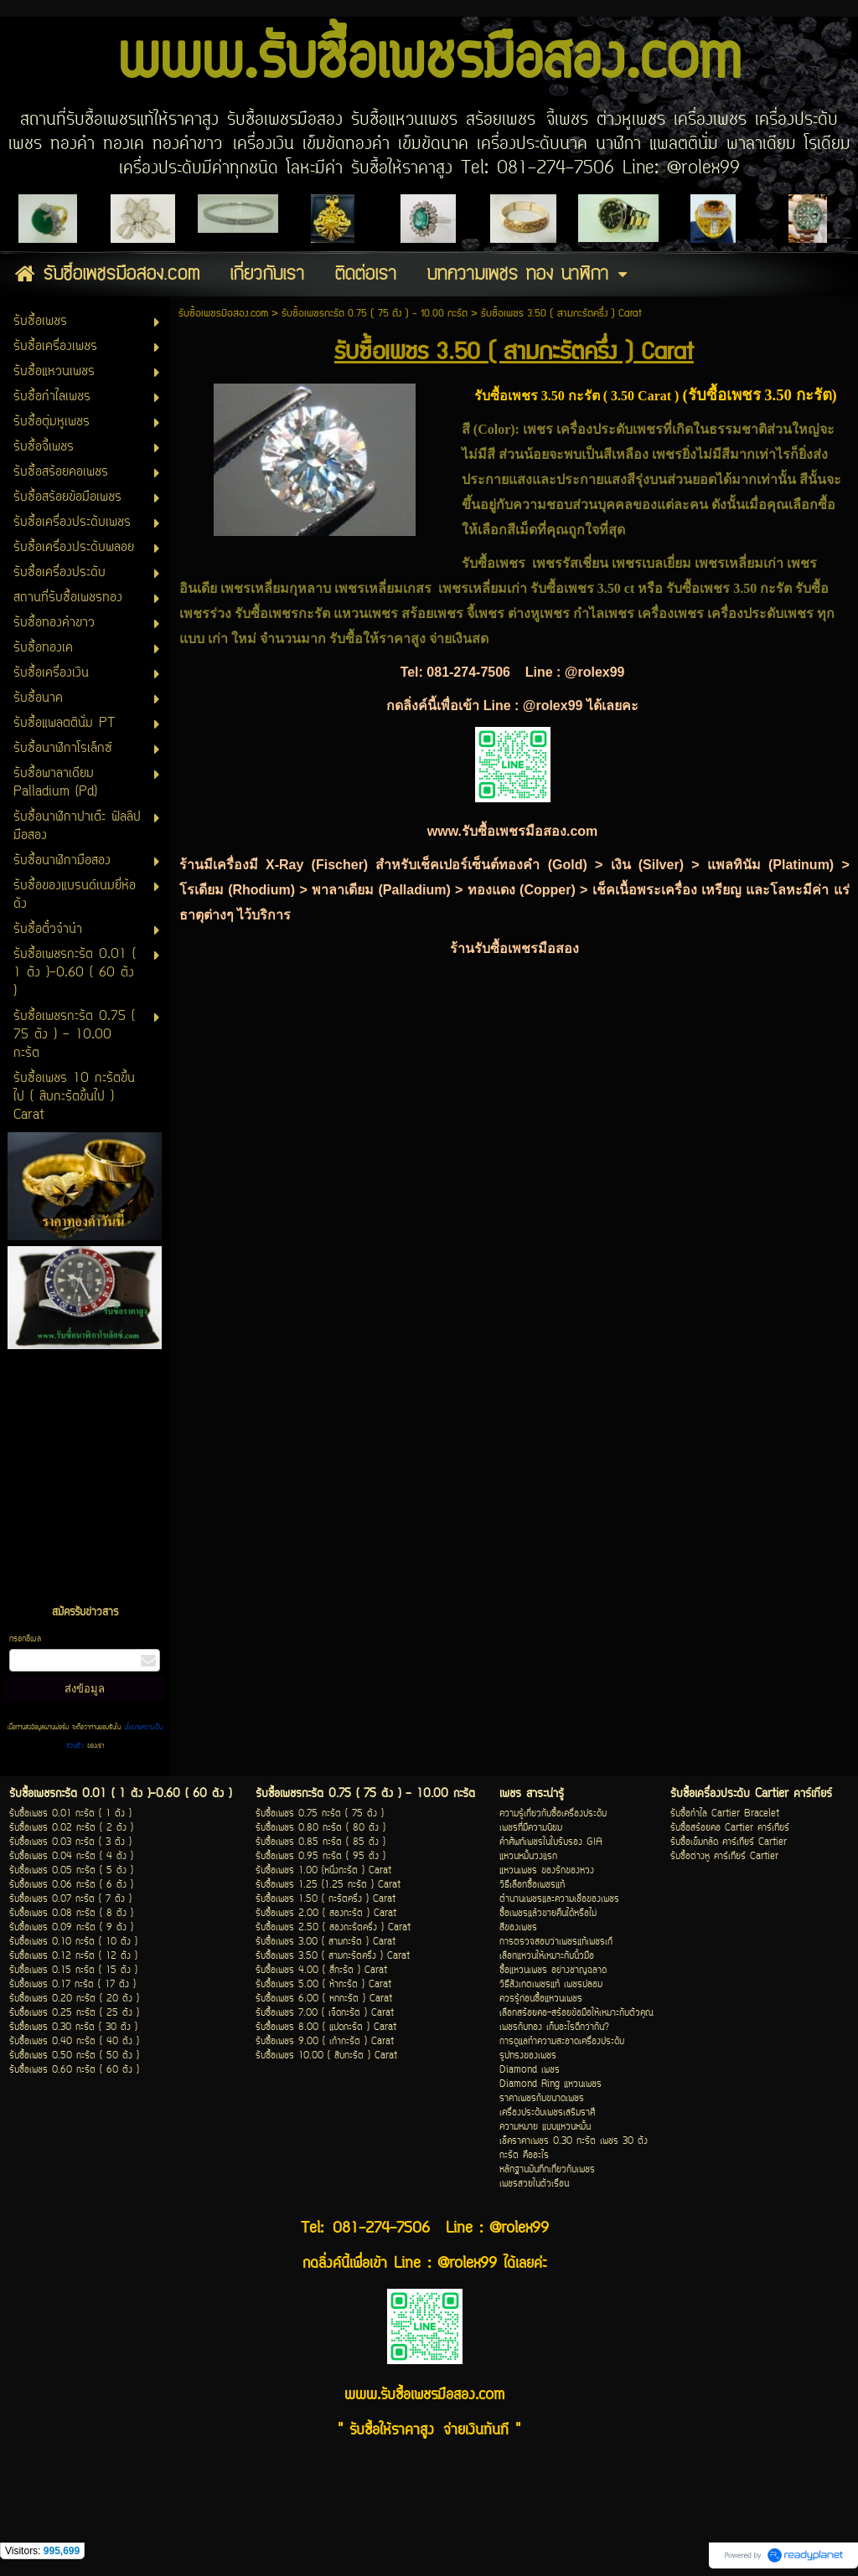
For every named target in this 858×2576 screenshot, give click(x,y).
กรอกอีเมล (25, 1639)
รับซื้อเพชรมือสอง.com (223, 313)
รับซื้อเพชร (698, 588)
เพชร (539, 429)
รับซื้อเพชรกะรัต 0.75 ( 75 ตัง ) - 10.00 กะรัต (375, 313)
